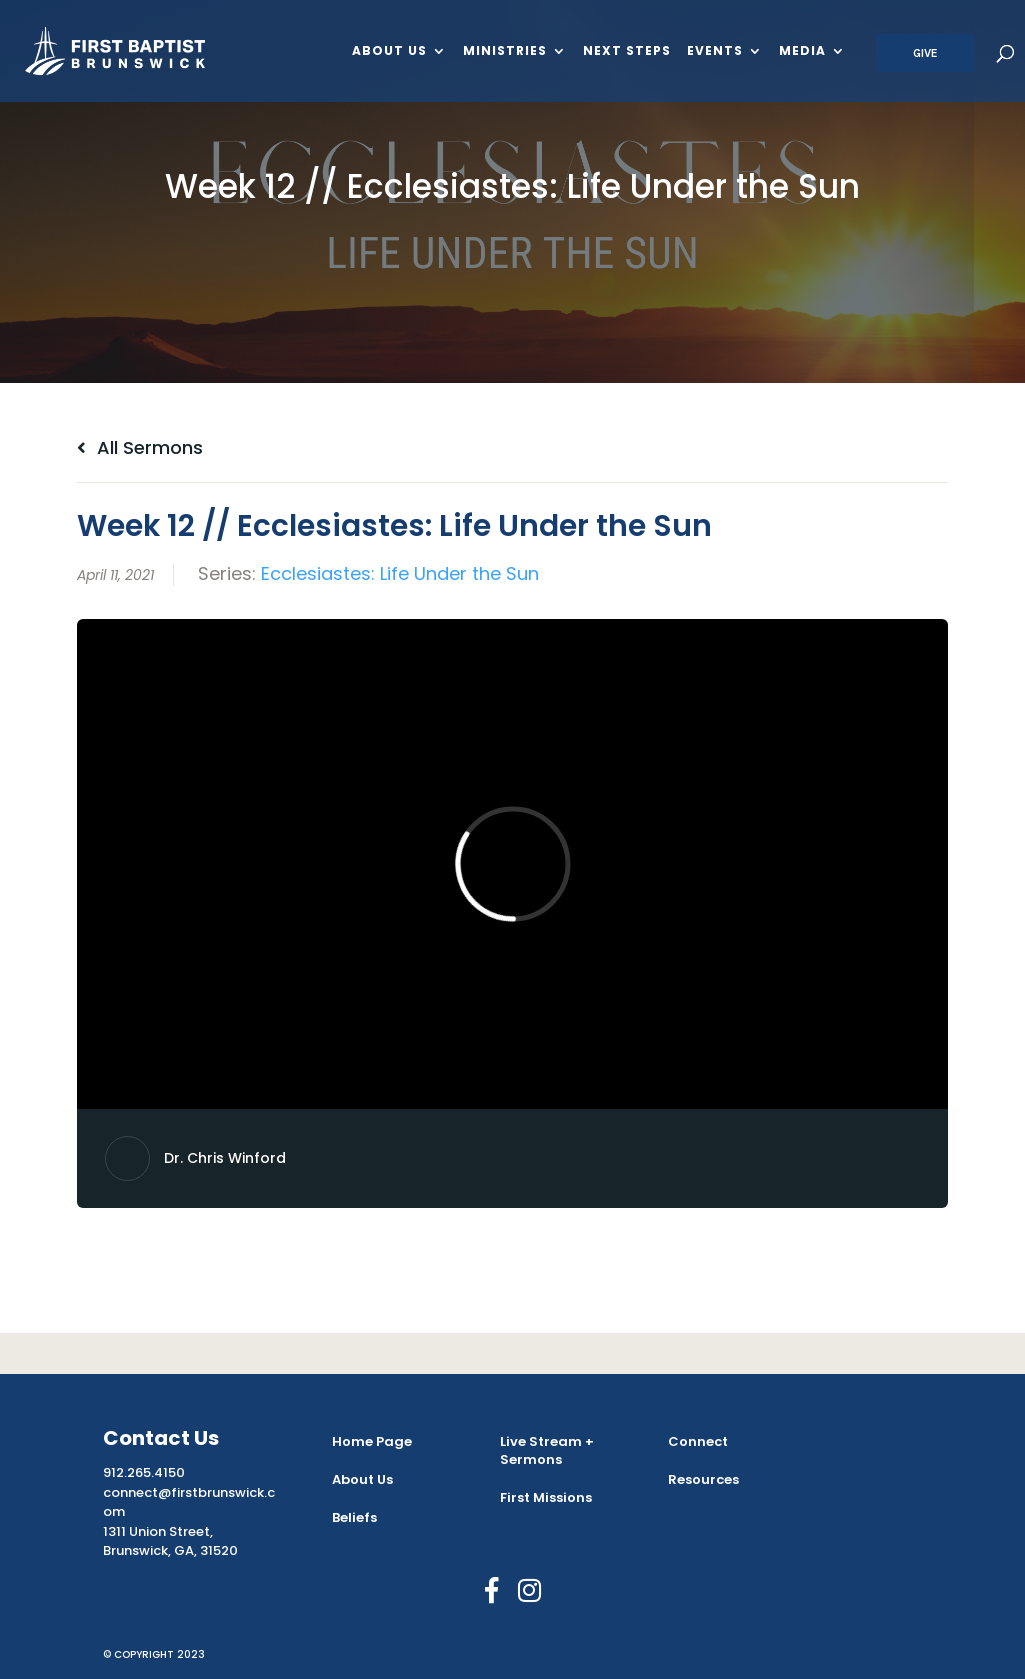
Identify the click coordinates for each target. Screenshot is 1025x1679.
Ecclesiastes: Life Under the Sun (400, 573)
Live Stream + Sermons (547, 1450)
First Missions (546, 1497)
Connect (698, 1441)
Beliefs (354, 1517)
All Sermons (140, 447)
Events (715, 52)
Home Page (372, 1441)
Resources (703, 1479)
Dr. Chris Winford (225, 1158)
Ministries (505, 52)
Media (802, 52)
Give (925, 53)
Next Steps (627, 52)
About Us (389, 52)
